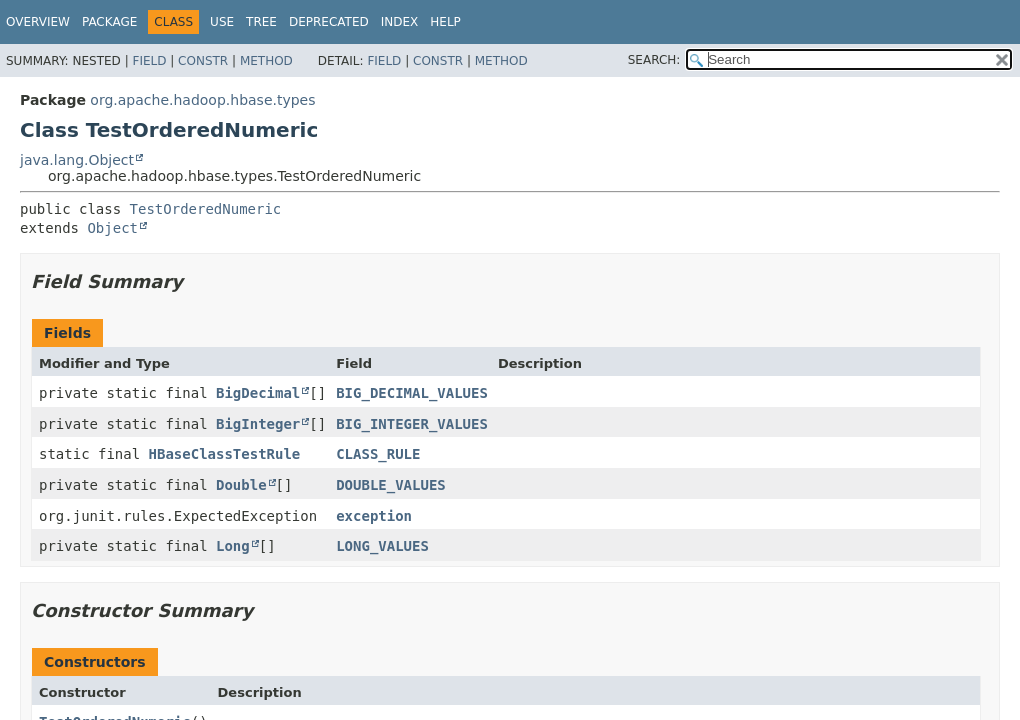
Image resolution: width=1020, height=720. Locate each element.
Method (266, 61)
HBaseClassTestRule (225, 454)
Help (445, 22)
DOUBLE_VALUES (391, 485)
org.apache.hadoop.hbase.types (202, 100)
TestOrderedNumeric (206, 209)
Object (112, 228)
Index (400, 22)
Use (222, 22)
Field (149, 61)
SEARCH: (654, 60)
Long (233, 546)
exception (374, 516)
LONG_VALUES (382, 546)
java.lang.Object (77, 160)
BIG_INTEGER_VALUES (412, 424)
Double (241, 485)
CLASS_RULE (378, 454)
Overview (38, 22)
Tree (261, 22)
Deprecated (329, 22)
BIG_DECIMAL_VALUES (412, 393)
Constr (203, 61)
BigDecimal (258, 393)
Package (109, 22)
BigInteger (258, 424)
